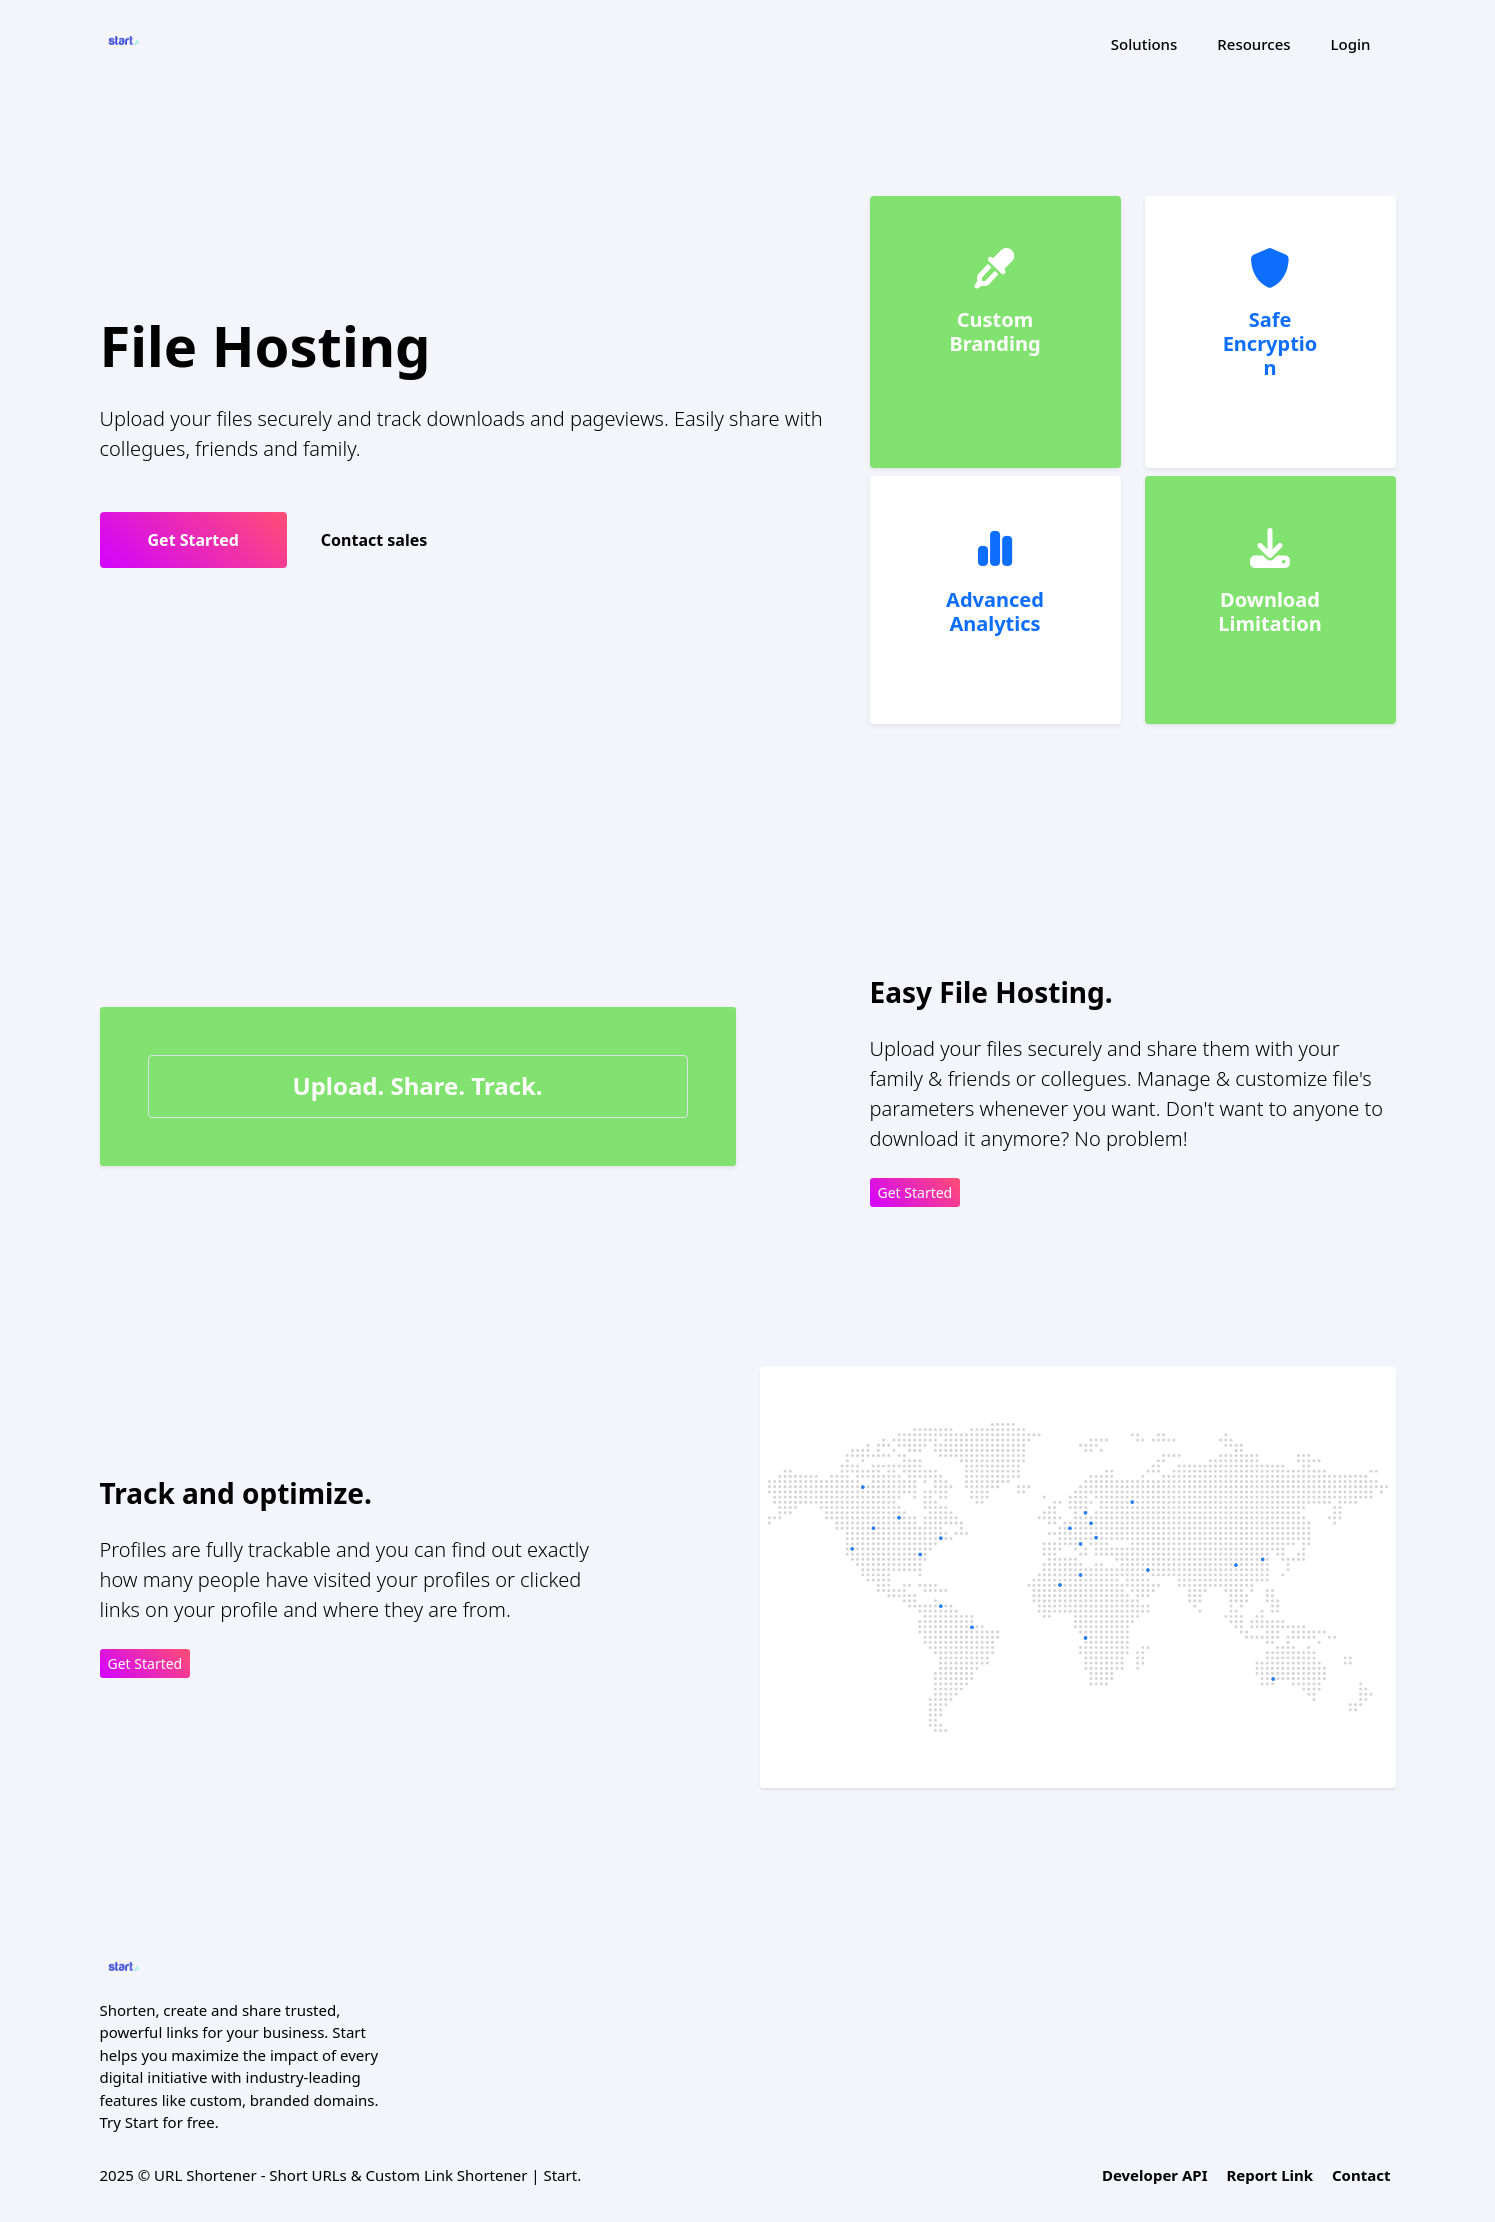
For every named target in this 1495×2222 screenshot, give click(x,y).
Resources (1253, 44)
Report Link (1269, 2175)
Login (1351, 44)
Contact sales (374, 540)
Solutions (1144, 44)
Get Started (193, 540)
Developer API (1155, 2175)
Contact (1361, 2175)
